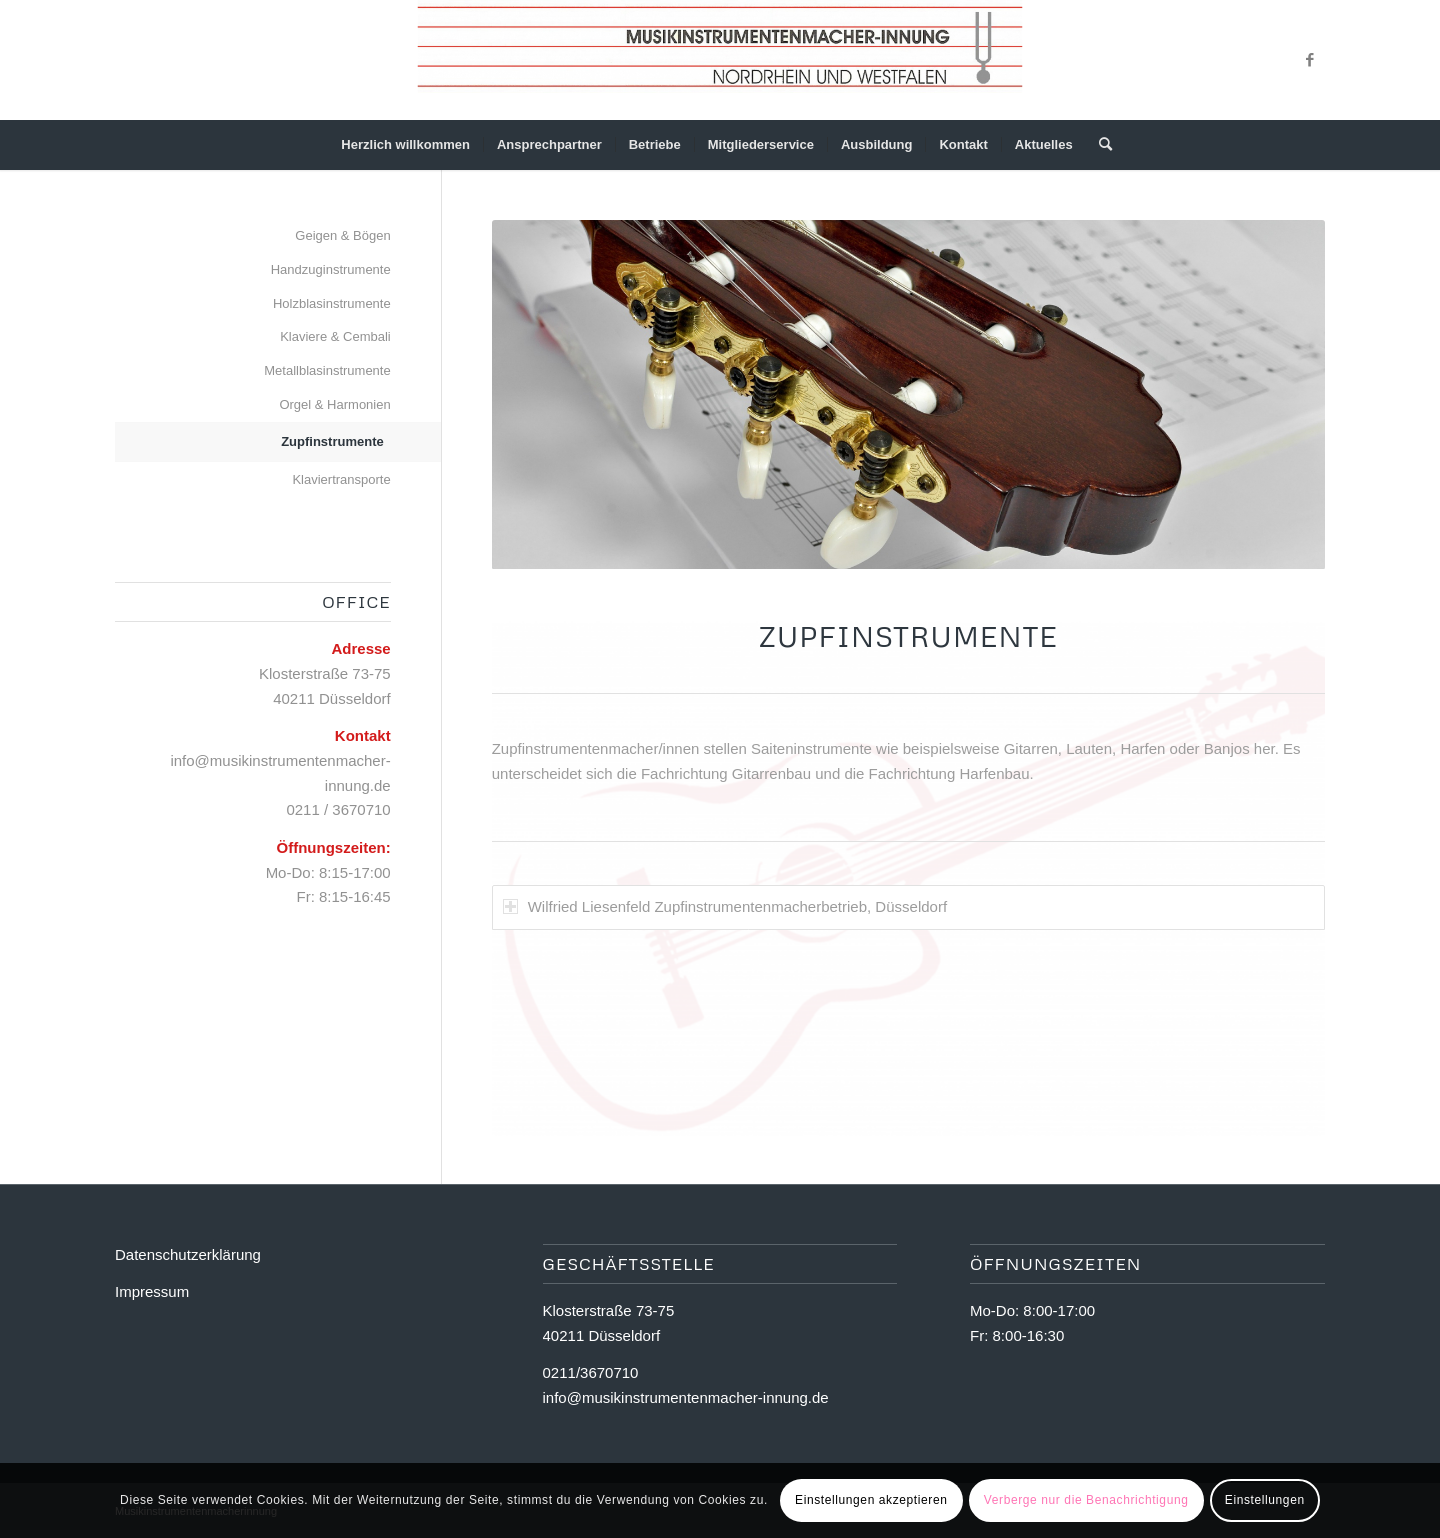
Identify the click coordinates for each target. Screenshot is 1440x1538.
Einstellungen (1265, 1500)
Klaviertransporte (341, 479)
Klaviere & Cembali (335, 336)
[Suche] (1099, 145)
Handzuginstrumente (331, 269)
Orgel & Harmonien (334, 404)
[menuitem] (405, 145)
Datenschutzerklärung (188, 1254)
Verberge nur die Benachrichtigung (1086, 1500)
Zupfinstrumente (332, 441)
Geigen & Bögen (342, 235)
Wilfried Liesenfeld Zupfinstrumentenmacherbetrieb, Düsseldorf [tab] (725, 916)
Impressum (152, 1291)
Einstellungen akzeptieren (871, 1500)
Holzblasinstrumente (332, 303)
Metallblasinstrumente (327, 370)
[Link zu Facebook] (1310, 60)
